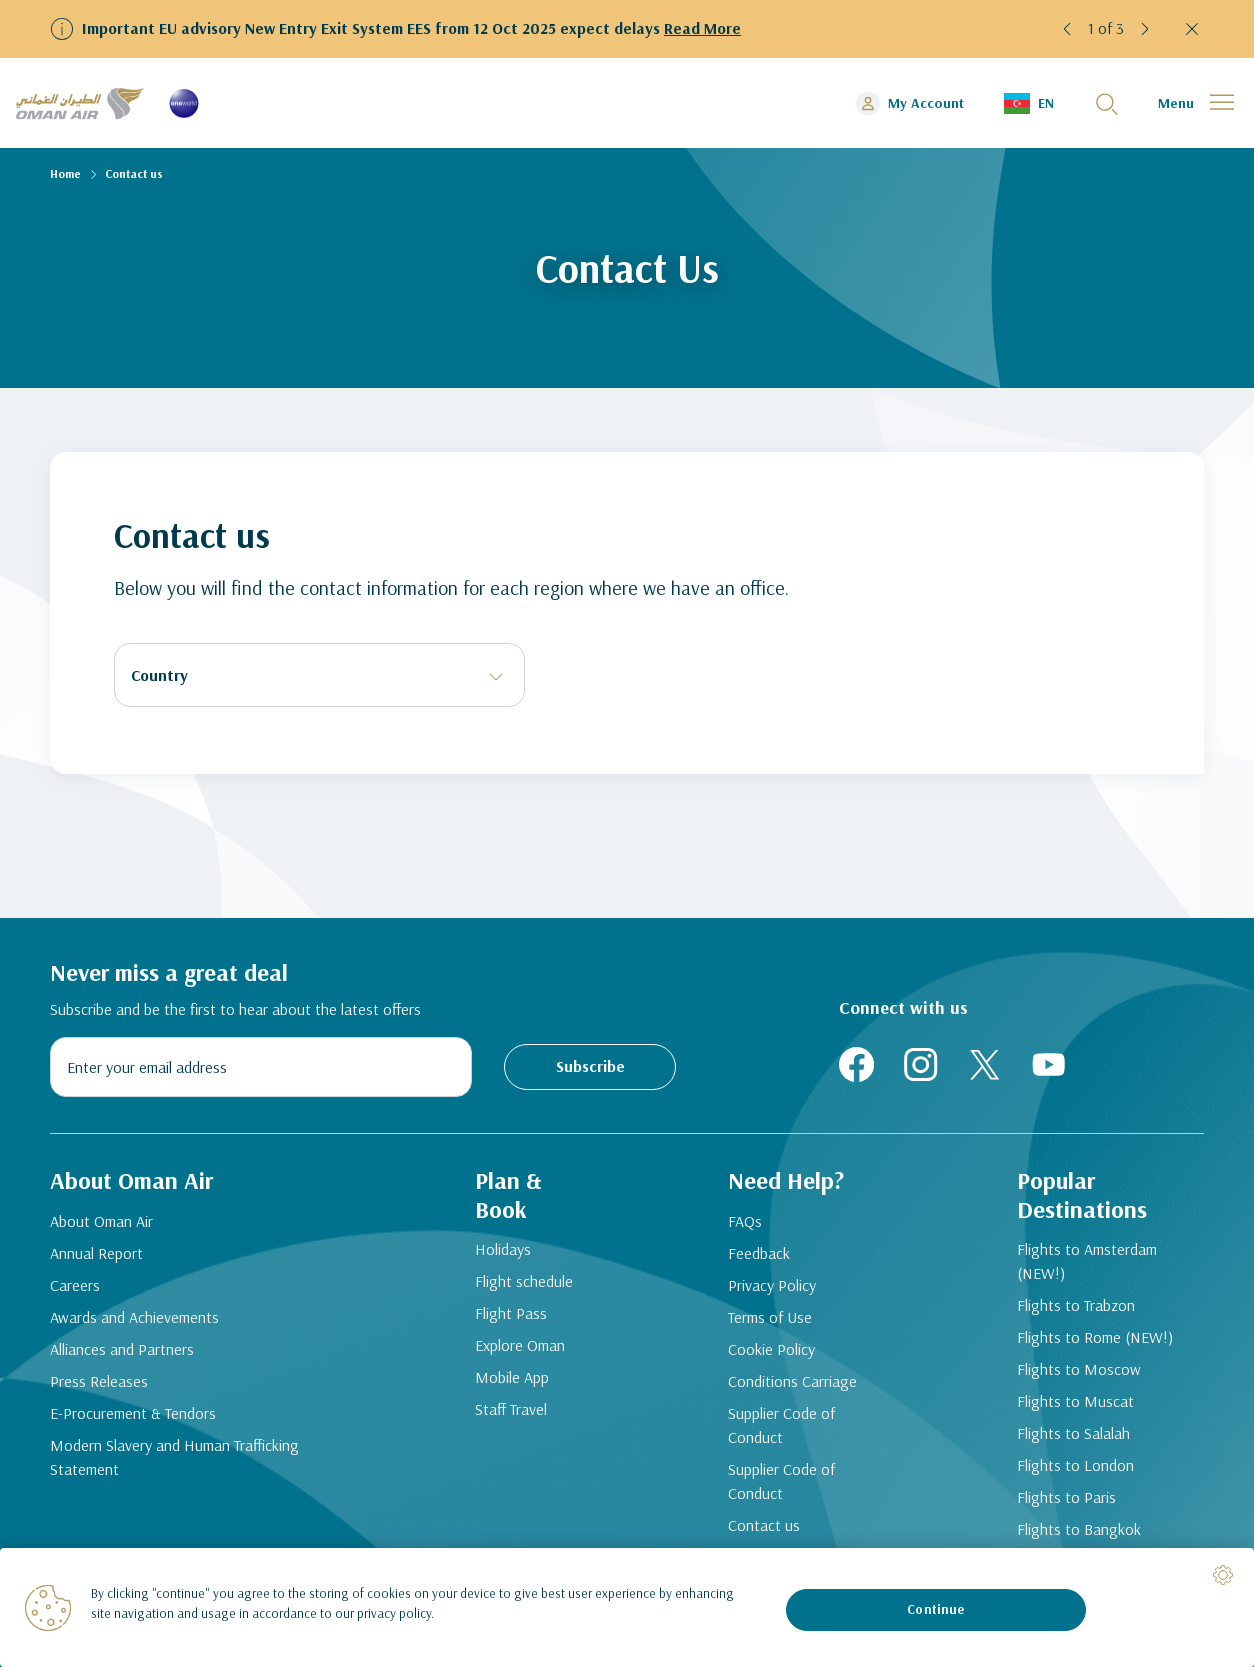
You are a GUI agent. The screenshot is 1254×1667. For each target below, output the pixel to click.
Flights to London (1075, 1465)
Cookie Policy (771, 1349)
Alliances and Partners (122, 1349)
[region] (627, 1607)
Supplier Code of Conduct (781, 1425)
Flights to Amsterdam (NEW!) (1087, 1261)
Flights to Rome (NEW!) (1095, 1337)
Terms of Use (770, 1317)
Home (65, 173)
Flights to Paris (1066, 1497)
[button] (1068, 29)
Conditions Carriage (792, 1381)
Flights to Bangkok (1079, 1529)
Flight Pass (511, 1313)
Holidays (503, 1249)
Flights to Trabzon (1076, 1305)
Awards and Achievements (134, 1317)
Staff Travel (511, 1409)
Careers (75, 1285)
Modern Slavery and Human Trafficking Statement (174, 1457)
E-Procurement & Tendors (133, 1413)
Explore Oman (520, 1345)
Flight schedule (524, 1281)
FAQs (745, 1221)
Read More (702, 28)
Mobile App (512, 1377)
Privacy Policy (772, 1285)
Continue (935, 1609)
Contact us (764, 1525)
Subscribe (590, 1066)
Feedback (759, 1253)
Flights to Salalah (1073, 1433)
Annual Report (96, 1253)
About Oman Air (101, 1221)
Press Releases (99, 1381)
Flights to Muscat (1075, 1401)
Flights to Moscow (1079, 1369)
